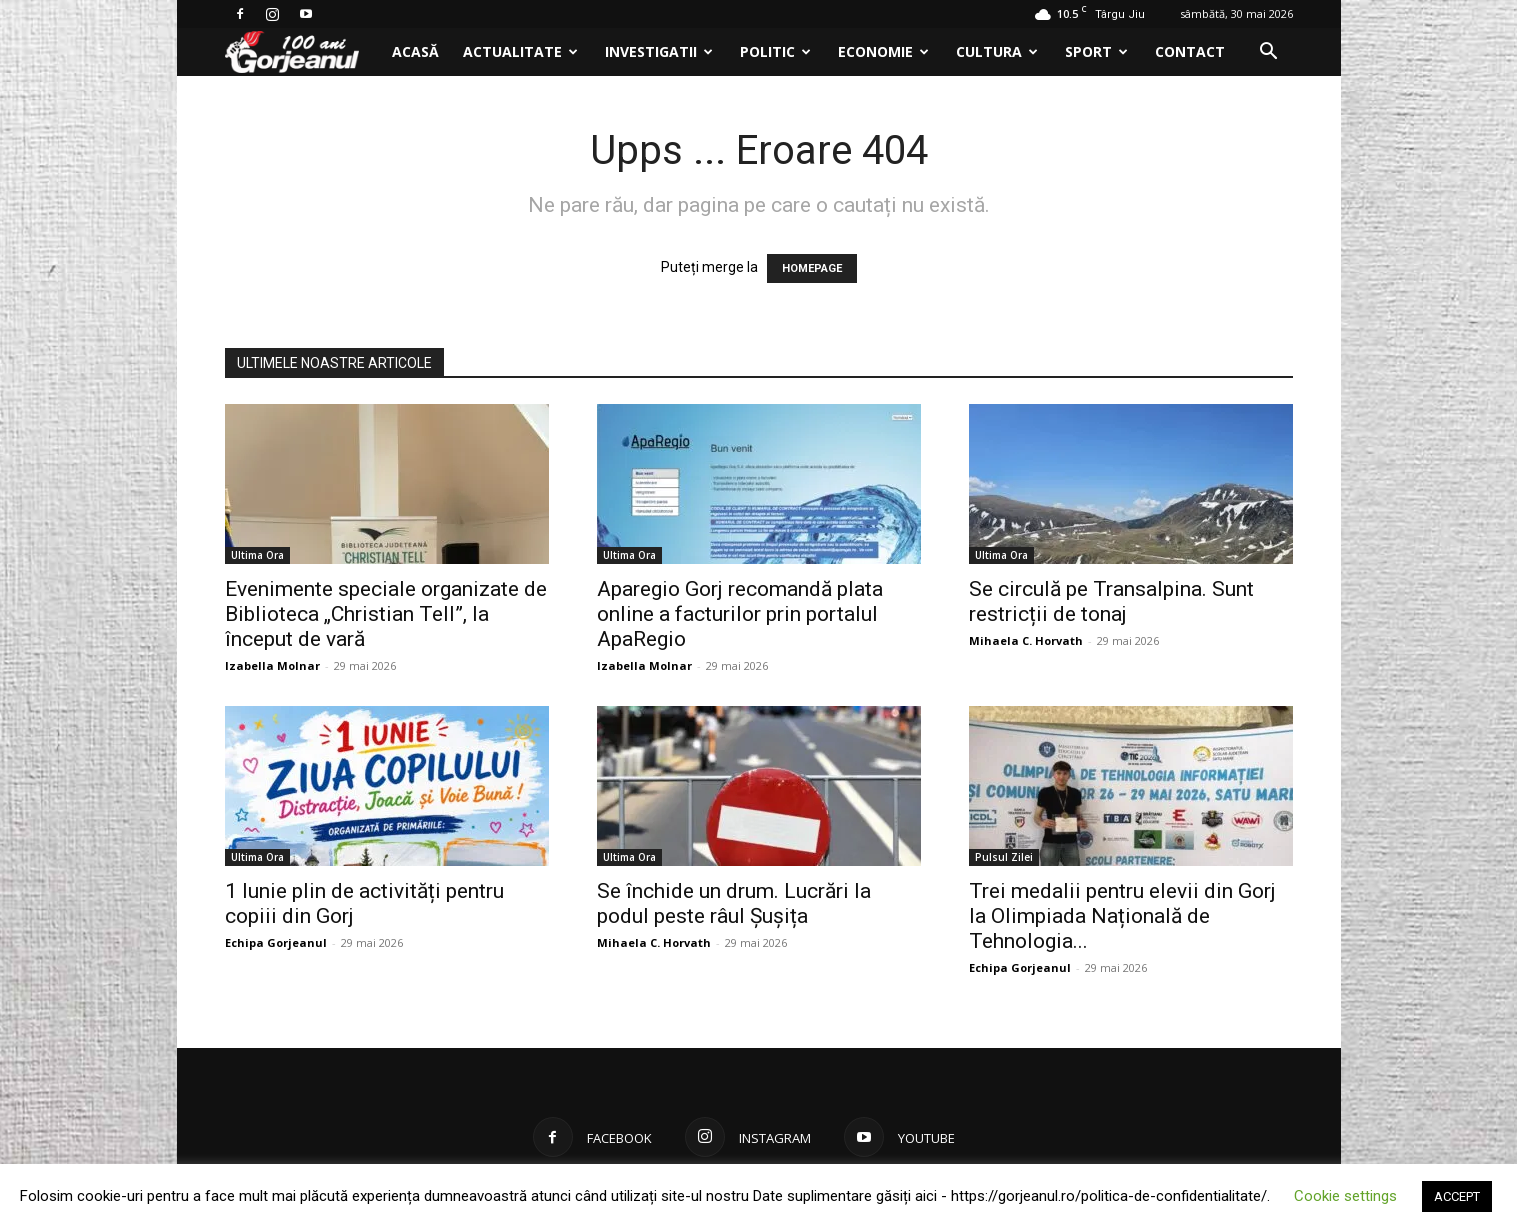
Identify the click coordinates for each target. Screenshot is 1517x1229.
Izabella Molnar (272, 665)
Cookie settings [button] (1345, 1196)
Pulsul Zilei (1004, 857)
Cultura (997, 51)
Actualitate (520, 51)
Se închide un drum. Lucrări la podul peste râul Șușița (734, 903)
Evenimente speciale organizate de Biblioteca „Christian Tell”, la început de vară (386, 614)
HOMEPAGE (812, 268)
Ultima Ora (257, 555)
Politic (775, 51)
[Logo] (302, 52)
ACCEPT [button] (1457, 1196)
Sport (1096, 51)
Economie (883, 51)
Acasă (415, 51)
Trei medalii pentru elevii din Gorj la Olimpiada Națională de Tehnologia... (1122, 916)
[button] (1269, 53)
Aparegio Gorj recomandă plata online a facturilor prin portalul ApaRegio (740, 614)
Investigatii (659, 51)
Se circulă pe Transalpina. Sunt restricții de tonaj (1111, 601)
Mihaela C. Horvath (1026, 640)
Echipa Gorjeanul (276, 942)
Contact (1190, 51)
